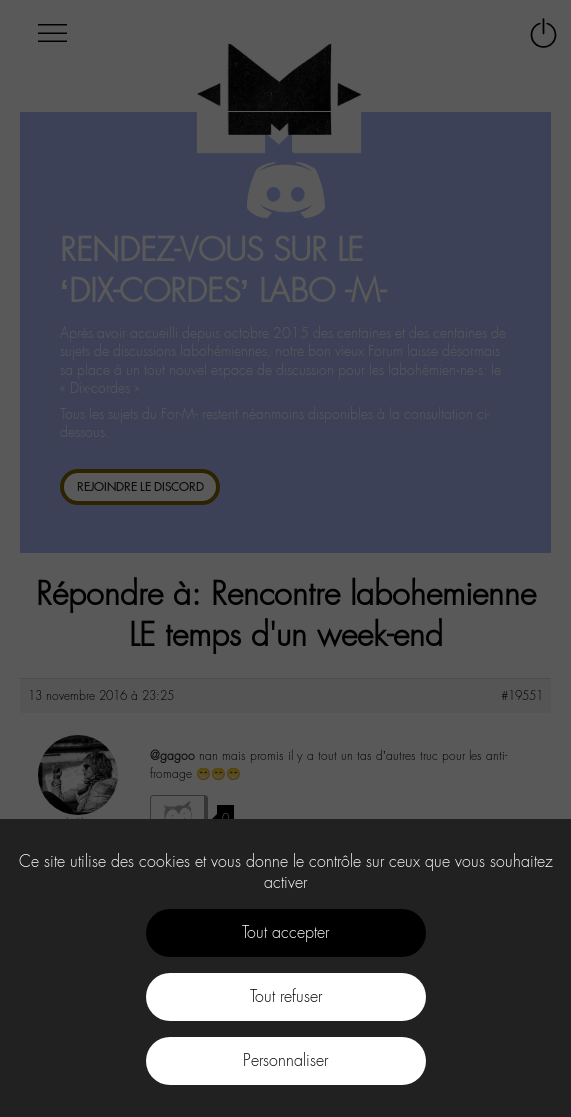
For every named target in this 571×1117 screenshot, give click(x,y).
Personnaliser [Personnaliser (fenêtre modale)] (285, 1060)
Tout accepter (285, 932)
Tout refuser (286, 996)
